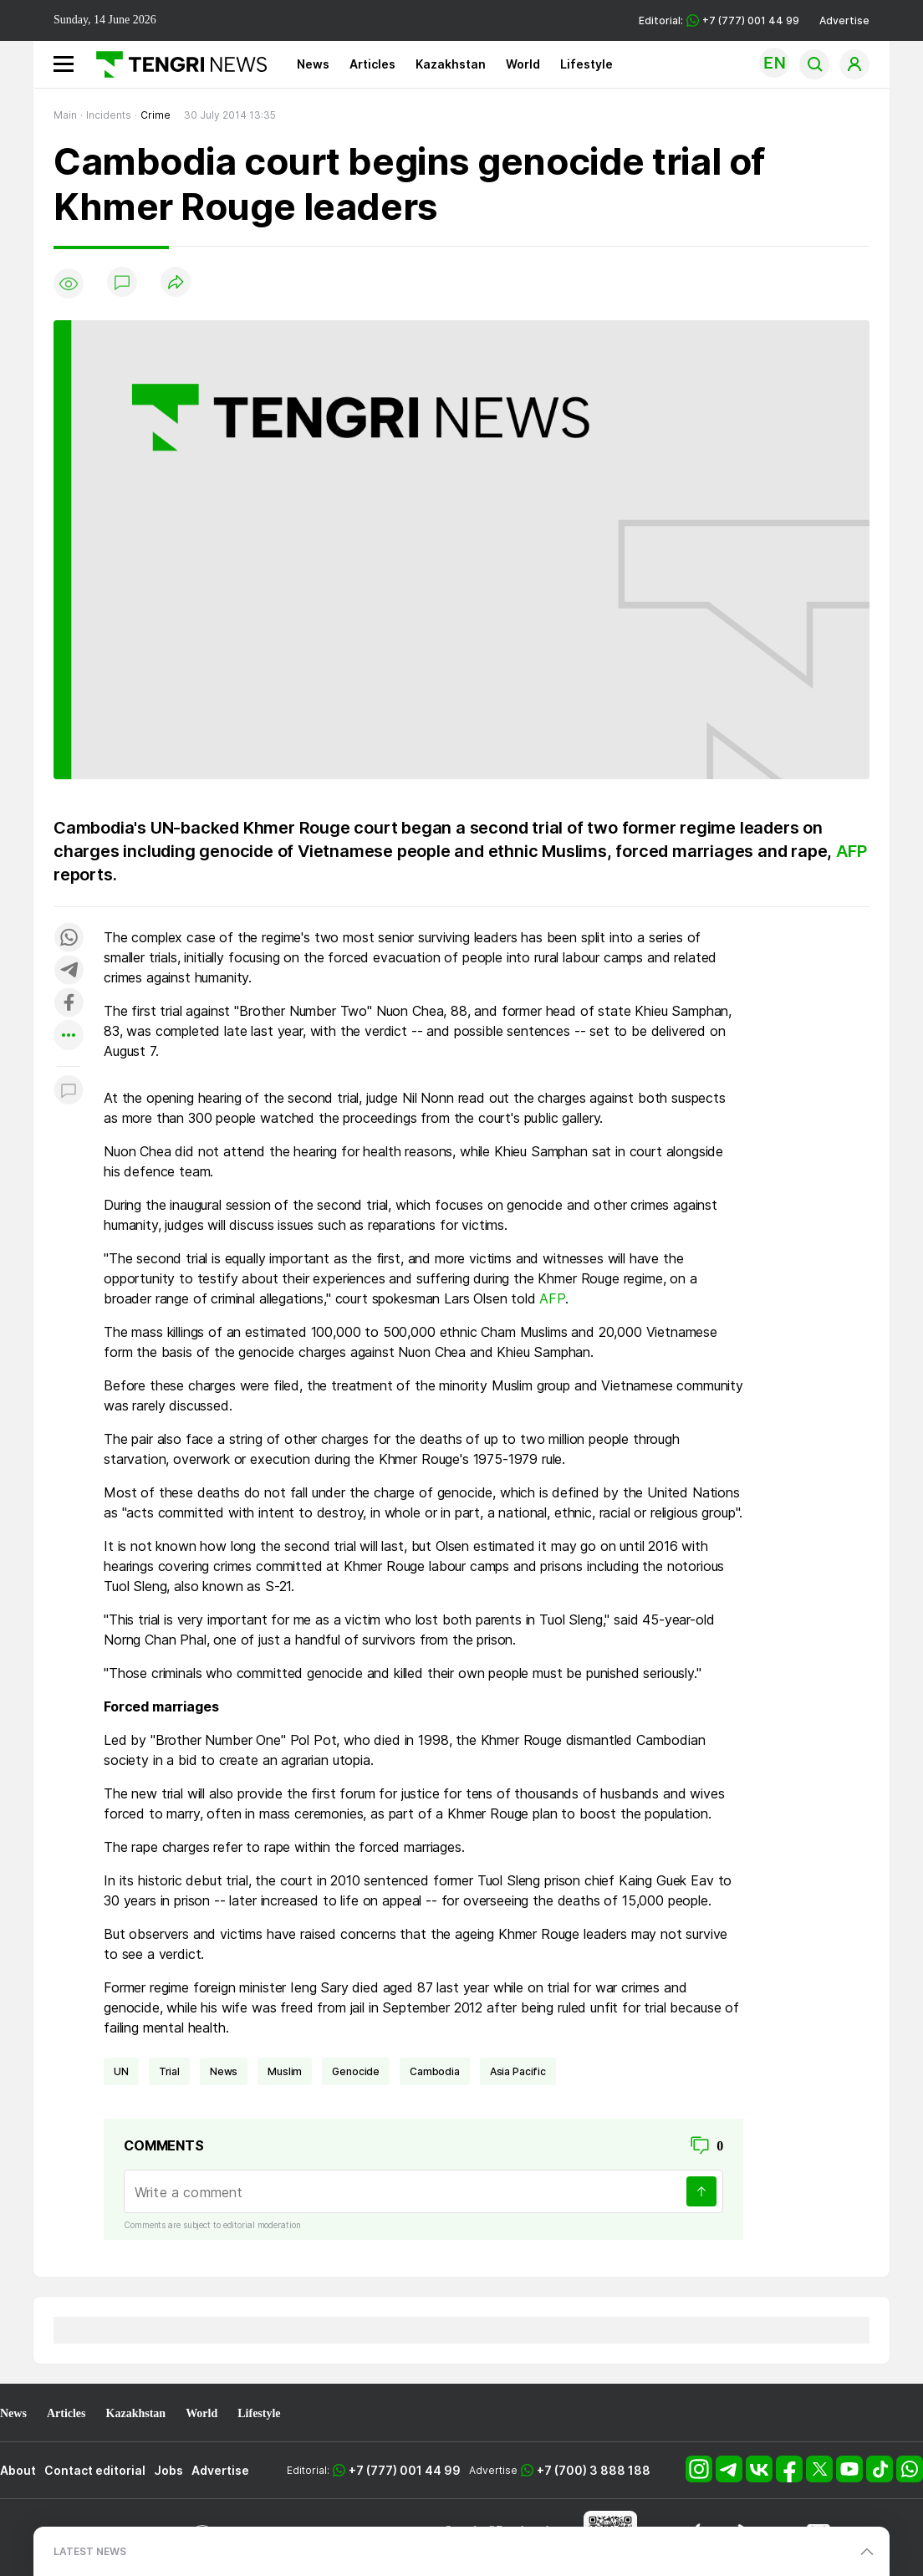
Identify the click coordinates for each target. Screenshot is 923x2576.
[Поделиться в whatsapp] (69, 938)
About (18, 2470)
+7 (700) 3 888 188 (593, 2470)
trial (169, 2071)
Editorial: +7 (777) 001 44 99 (719, 20)
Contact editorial (94, 2470)
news (223, 2071)
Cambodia (435, 2071)
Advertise (844, 20)
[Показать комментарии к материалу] (69, 1091)
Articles (372, 64)
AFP (851, 851)
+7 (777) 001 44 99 (405, 2470)
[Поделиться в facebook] (69, 1003)
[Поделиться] (176, 283)
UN (121, 2071)
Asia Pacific (518, 2071)
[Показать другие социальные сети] (69, 1036)
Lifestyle (586, 64)
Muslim (285, 2071)
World (523, 64)
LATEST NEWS (90, 2551)
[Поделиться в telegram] (69, 971)
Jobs (168, 2470)
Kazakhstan (451, 64)
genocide (356, 2071)
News (313, 64)
